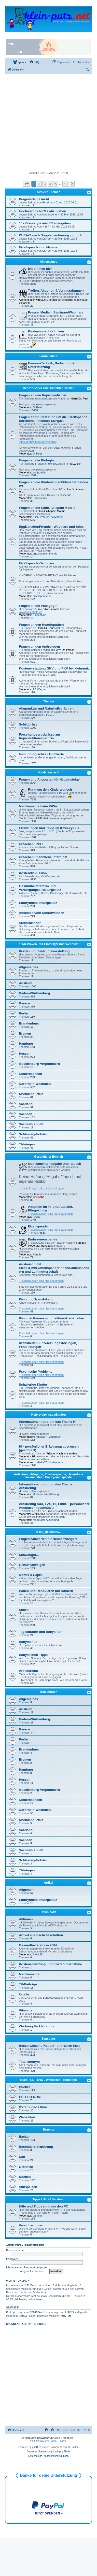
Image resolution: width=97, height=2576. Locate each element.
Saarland (26, 1104)
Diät (22, 2157)
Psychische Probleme (35, 1371)
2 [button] (39, 184)
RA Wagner (39, 689)
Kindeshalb (39, 614)
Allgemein (26, 1890)
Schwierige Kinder (33, 1384)
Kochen (25, 2177)
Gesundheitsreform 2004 (38, 1945)
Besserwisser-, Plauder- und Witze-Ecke (50, 2046)
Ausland (25, 983)
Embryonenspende (42, 1239)
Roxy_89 (65, 2315)
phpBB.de (64, 2451)
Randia (37, 1254)
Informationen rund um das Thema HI (47, 1421)
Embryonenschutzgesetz (38, 903)
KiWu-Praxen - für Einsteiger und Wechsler (48, 944)
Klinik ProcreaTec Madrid (48, 516)
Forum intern (49, 356)
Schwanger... (29, 1555)
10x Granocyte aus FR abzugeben (45, 223)
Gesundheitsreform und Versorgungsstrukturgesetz (40, 888)
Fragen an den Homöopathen (41, 624)
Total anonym (29, 2062)
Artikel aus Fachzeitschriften (41, 1935)
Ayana (36, 1216)
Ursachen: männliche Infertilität (43, 857)
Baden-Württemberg (34, 993)
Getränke (26, 2167)
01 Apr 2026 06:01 (66, 202)
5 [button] (56, 184)
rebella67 (41, 1436)
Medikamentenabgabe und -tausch (54, 1164)
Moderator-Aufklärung (46, 1494)
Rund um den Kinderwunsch (50, 789)
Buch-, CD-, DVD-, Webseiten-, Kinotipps (48, 2080)
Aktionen (26, 1919)
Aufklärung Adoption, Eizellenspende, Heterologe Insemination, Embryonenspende (48, 1476)
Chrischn (38, 1196)
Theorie (48, 701)
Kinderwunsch (48, 772)
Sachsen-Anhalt (31, 1124)
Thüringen (27, 1144)
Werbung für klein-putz (36, 2026)
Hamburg (26, 1043)
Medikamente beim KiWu (38, 806)
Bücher (24, 2087)
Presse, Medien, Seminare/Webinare (55, 312)
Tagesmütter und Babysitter (40, 1632)
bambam (38, 2215)
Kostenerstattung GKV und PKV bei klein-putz (54, 668)
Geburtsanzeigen (32, 1565)
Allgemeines (48, 261)
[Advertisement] (46, 122)
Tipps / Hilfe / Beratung (48, 2199)
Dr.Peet (46, 238)
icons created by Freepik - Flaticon (48, 2440)
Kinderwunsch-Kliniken (46, 331)
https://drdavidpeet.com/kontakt (37, 441)
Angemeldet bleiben (34, 2271)
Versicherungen (31, 2225)
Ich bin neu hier (40, 268)
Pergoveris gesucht (34, 199)
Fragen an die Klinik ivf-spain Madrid (47, 508)
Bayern (24, 1003)
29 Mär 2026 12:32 (65, 250)
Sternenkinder (30, 923)
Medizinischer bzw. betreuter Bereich (48, 388)
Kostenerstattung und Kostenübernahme (50, 1964)
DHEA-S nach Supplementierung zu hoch (50, 235)
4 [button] (50, 184)
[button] (26, 184)
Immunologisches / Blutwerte (41, 754)
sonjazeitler (39, 472)
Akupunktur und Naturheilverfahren (46, 708)
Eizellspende (38, 1226)
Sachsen (25, 1114)
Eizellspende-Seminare (36, 563)
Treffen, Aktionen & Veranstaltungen (56, 290)
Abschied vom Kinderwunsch (41, 913)
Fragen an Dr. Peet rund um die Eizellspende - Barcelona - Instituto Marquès (54, 419)
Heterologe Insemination (48, 1414)
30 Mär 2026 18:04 (71, 214)
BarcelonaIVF (41, 498)
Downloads (48, 1912)
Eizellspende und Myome (38, 247)
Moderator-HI (56, 1436)
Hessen (24, 1053)
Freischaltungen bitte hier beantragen (41, 1188)
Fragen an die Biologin (36, 460)
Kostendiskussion (33, 873)
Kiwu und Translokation (37, 1299)
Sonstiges (48, 2038)
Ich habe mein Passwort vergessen (27, 2267)
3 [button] (45, 184)
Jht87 (45, 226)
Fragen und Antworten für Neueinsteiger (50, 779)
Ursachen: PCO (31, 844)
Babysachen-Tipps (33, 1655)
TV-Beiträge (28, 1984)
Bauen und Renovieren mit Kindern (46, 1591)
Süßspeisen (28, 2187)
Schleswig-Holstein (34, 1134)
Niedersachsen (30, 1074)
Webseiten (27, 2117)
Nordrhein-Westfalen (35, 1084)
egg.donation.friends (45, 553)
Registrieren (34, 2245)
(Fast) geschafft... (48, 1532)
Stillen (24, 1610)
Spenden (40, 2323)
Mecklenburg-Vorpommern (39, 1064)
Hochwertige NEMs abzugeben (42, 211)
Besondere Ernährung (36, 2147)
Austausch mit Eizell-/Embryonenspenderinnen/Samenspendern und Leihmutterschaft (54, 1267)
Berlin (23, 1013)
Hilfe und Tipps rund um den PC (43, 2206)
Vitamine (25, 2010)
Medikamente (29, 1974)
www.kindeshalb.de (30, 612)
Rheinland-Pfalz (31, 1094)
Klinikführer (48, 1692)
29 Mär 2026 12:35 (65, 238)
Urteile (24, 1994)
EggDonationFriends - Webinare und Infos (51, 526)
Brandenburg (29, 1023)
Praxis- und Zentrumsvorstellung (44, 951)
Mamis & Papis (30, 1575)
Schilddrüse (28, 724)
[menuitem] (20, 62)
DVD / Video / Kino (33, 2107)
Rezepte (48, 2129)
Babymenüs (28, 1642)
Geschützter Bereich (48, 1156)
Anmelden (13, 2245)
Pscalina (47, 202)
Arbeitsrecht (28, 1671)
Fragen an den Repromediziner (42, 395)
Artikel (48, 1882)
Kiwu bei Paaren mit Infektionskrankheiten (51, 1318)
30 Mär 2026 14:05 (63, 226)
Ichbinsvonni (49, 214)
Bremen (25, 1033)
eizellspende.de (42, 596)
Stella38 (37, 1954)
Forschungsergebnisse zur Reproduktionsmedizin (39, 736)
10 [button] (66, 184)
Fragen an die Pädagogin (38, 606)
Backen (24, 2136)
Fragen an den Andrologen (39, 646)
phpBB (36, 2447)
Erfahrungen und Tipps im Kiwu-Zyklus (49, 828)
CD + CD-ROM (30, 2097)
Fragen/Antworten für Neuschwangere (48, 1539)
